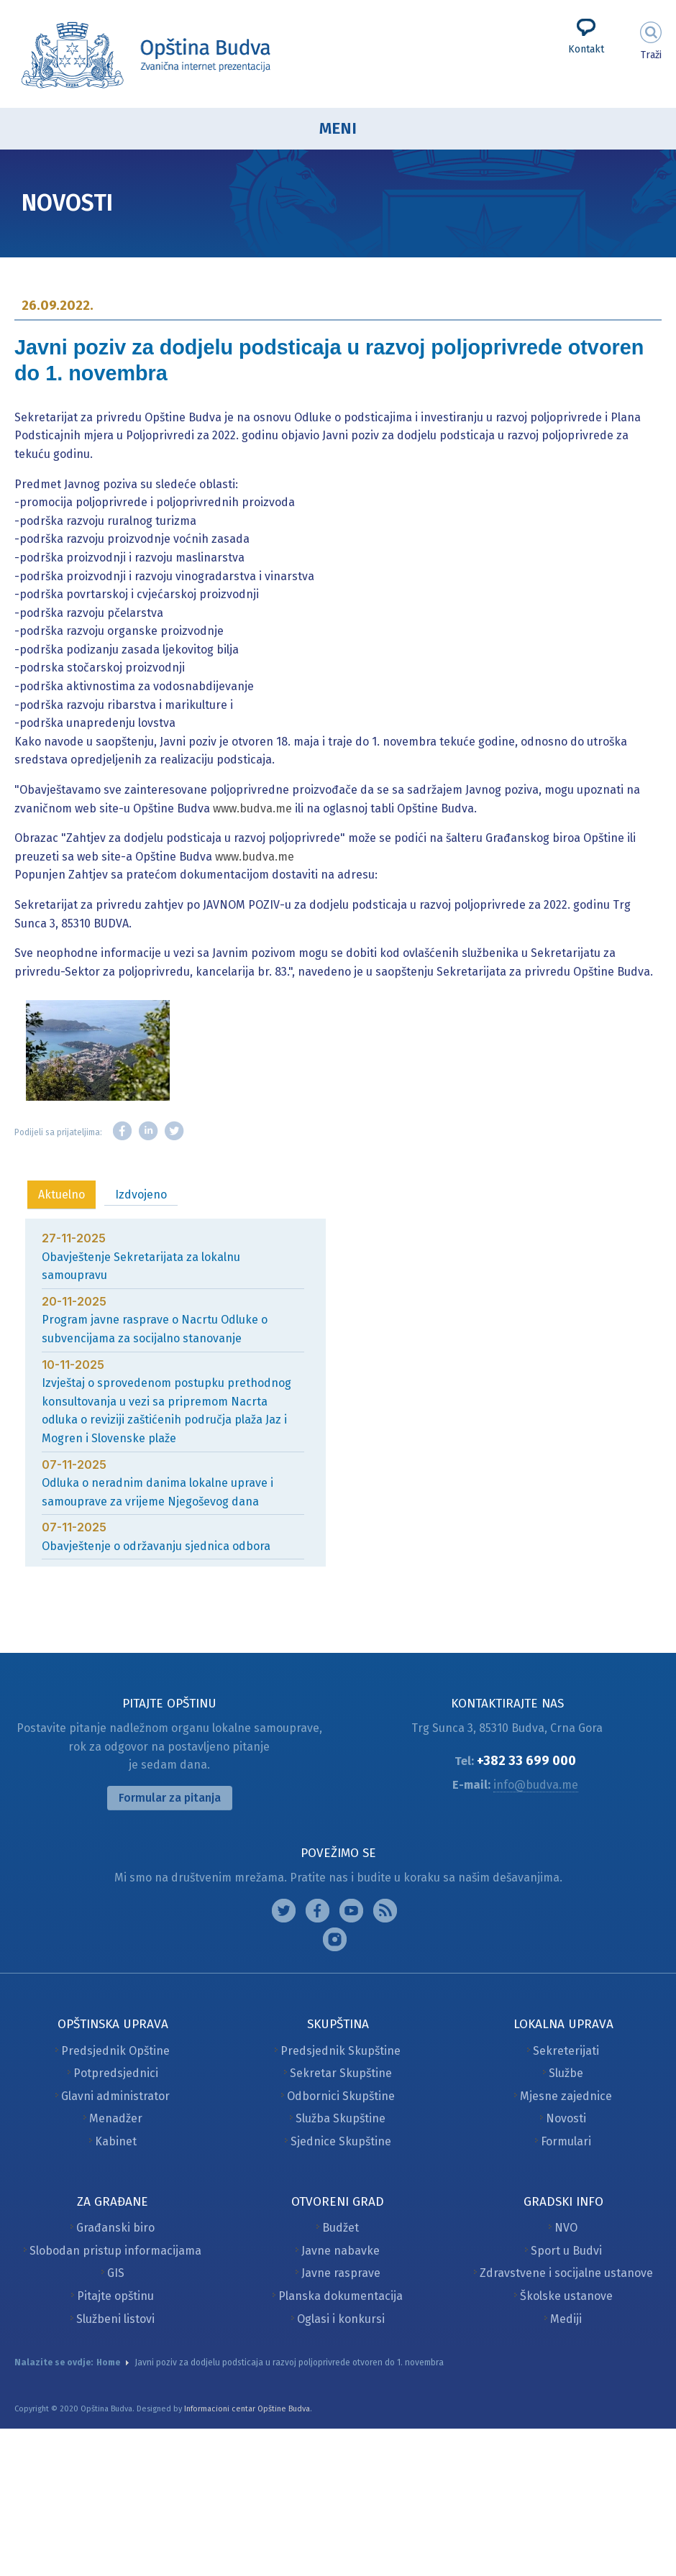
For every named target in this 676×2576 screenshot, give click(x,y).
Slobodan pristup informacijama (115, 2251)
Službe (566, 2073)
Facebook (122, 1130)
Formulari (566, 2141)
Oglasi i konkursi (341, 2319)
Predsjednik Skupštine (340, 2051)
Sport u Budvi (566, 2251)
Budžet (340, 2227)
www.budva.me (252, 808)
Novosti (566, 2118)
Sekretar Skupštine (341, 2073)
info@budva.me (535, 1785)
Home (108, 2362)
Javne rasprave (340, 2273)
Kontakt (586, 49)
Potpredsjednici (115, 2073)
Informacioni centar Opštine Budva (247, 2409)
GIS (115, 2273)
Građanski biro (115, 2227)
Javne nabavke (340, 2251)
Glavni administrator (115, 2096)
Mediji (566, 2319)
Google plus (351, 1910)
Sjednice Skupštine (341, 2141)
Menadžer (115, 2118)
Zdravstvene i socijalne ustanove (566, 2273)
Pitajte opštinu (115, 2296)
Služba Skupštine (340, 2118)
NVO (565, 2227)
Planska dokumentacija (340, 2296)
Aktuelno (61, 1194)
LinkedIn (148, 1130)
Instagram (284, 1910)
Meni (338, 128)
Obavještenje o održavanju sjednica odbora (156, 1546)
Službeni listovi (115, 2319)
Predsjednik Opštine (115, 2051)
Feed (385, 1910)
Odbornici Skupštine (341, 2096)
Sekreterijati (566, 2051)
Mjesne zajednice (566, 2096)
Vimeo (335, 1939)
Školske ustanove (566, 2296)
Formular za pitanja (170, 1798)
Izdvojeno (141, 1194)
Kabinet (116, 2141)
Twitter (174, 1130)
